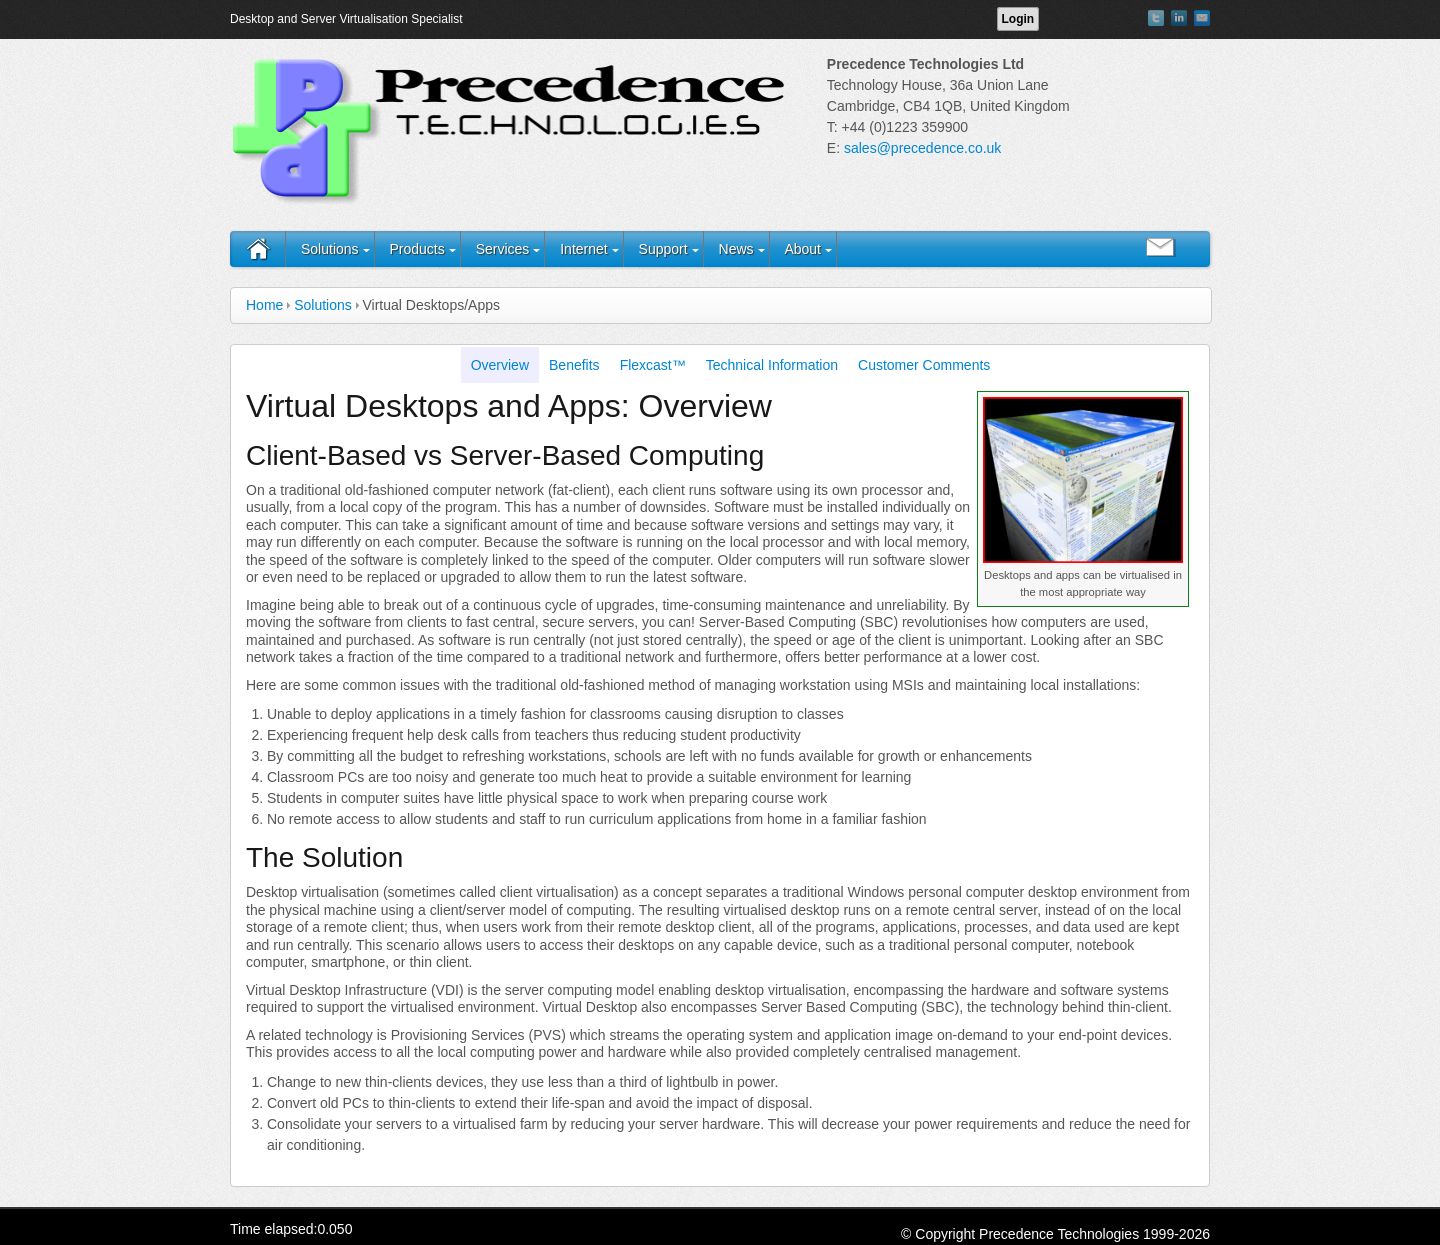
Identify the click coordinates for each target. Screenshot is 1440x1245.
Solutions (330, 249)
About (802, 249)
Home (264, 305)
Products (416, 249)
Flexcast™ (653, 365)
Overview (500, 365)
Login (1018, 19)
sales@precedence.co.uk (922, 148)
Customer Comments (924, 365)
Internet (583, 249)
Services (503, 249)
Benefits (574, 365)
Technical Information (772, 365)
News (736, 249)
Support (663, 249)
